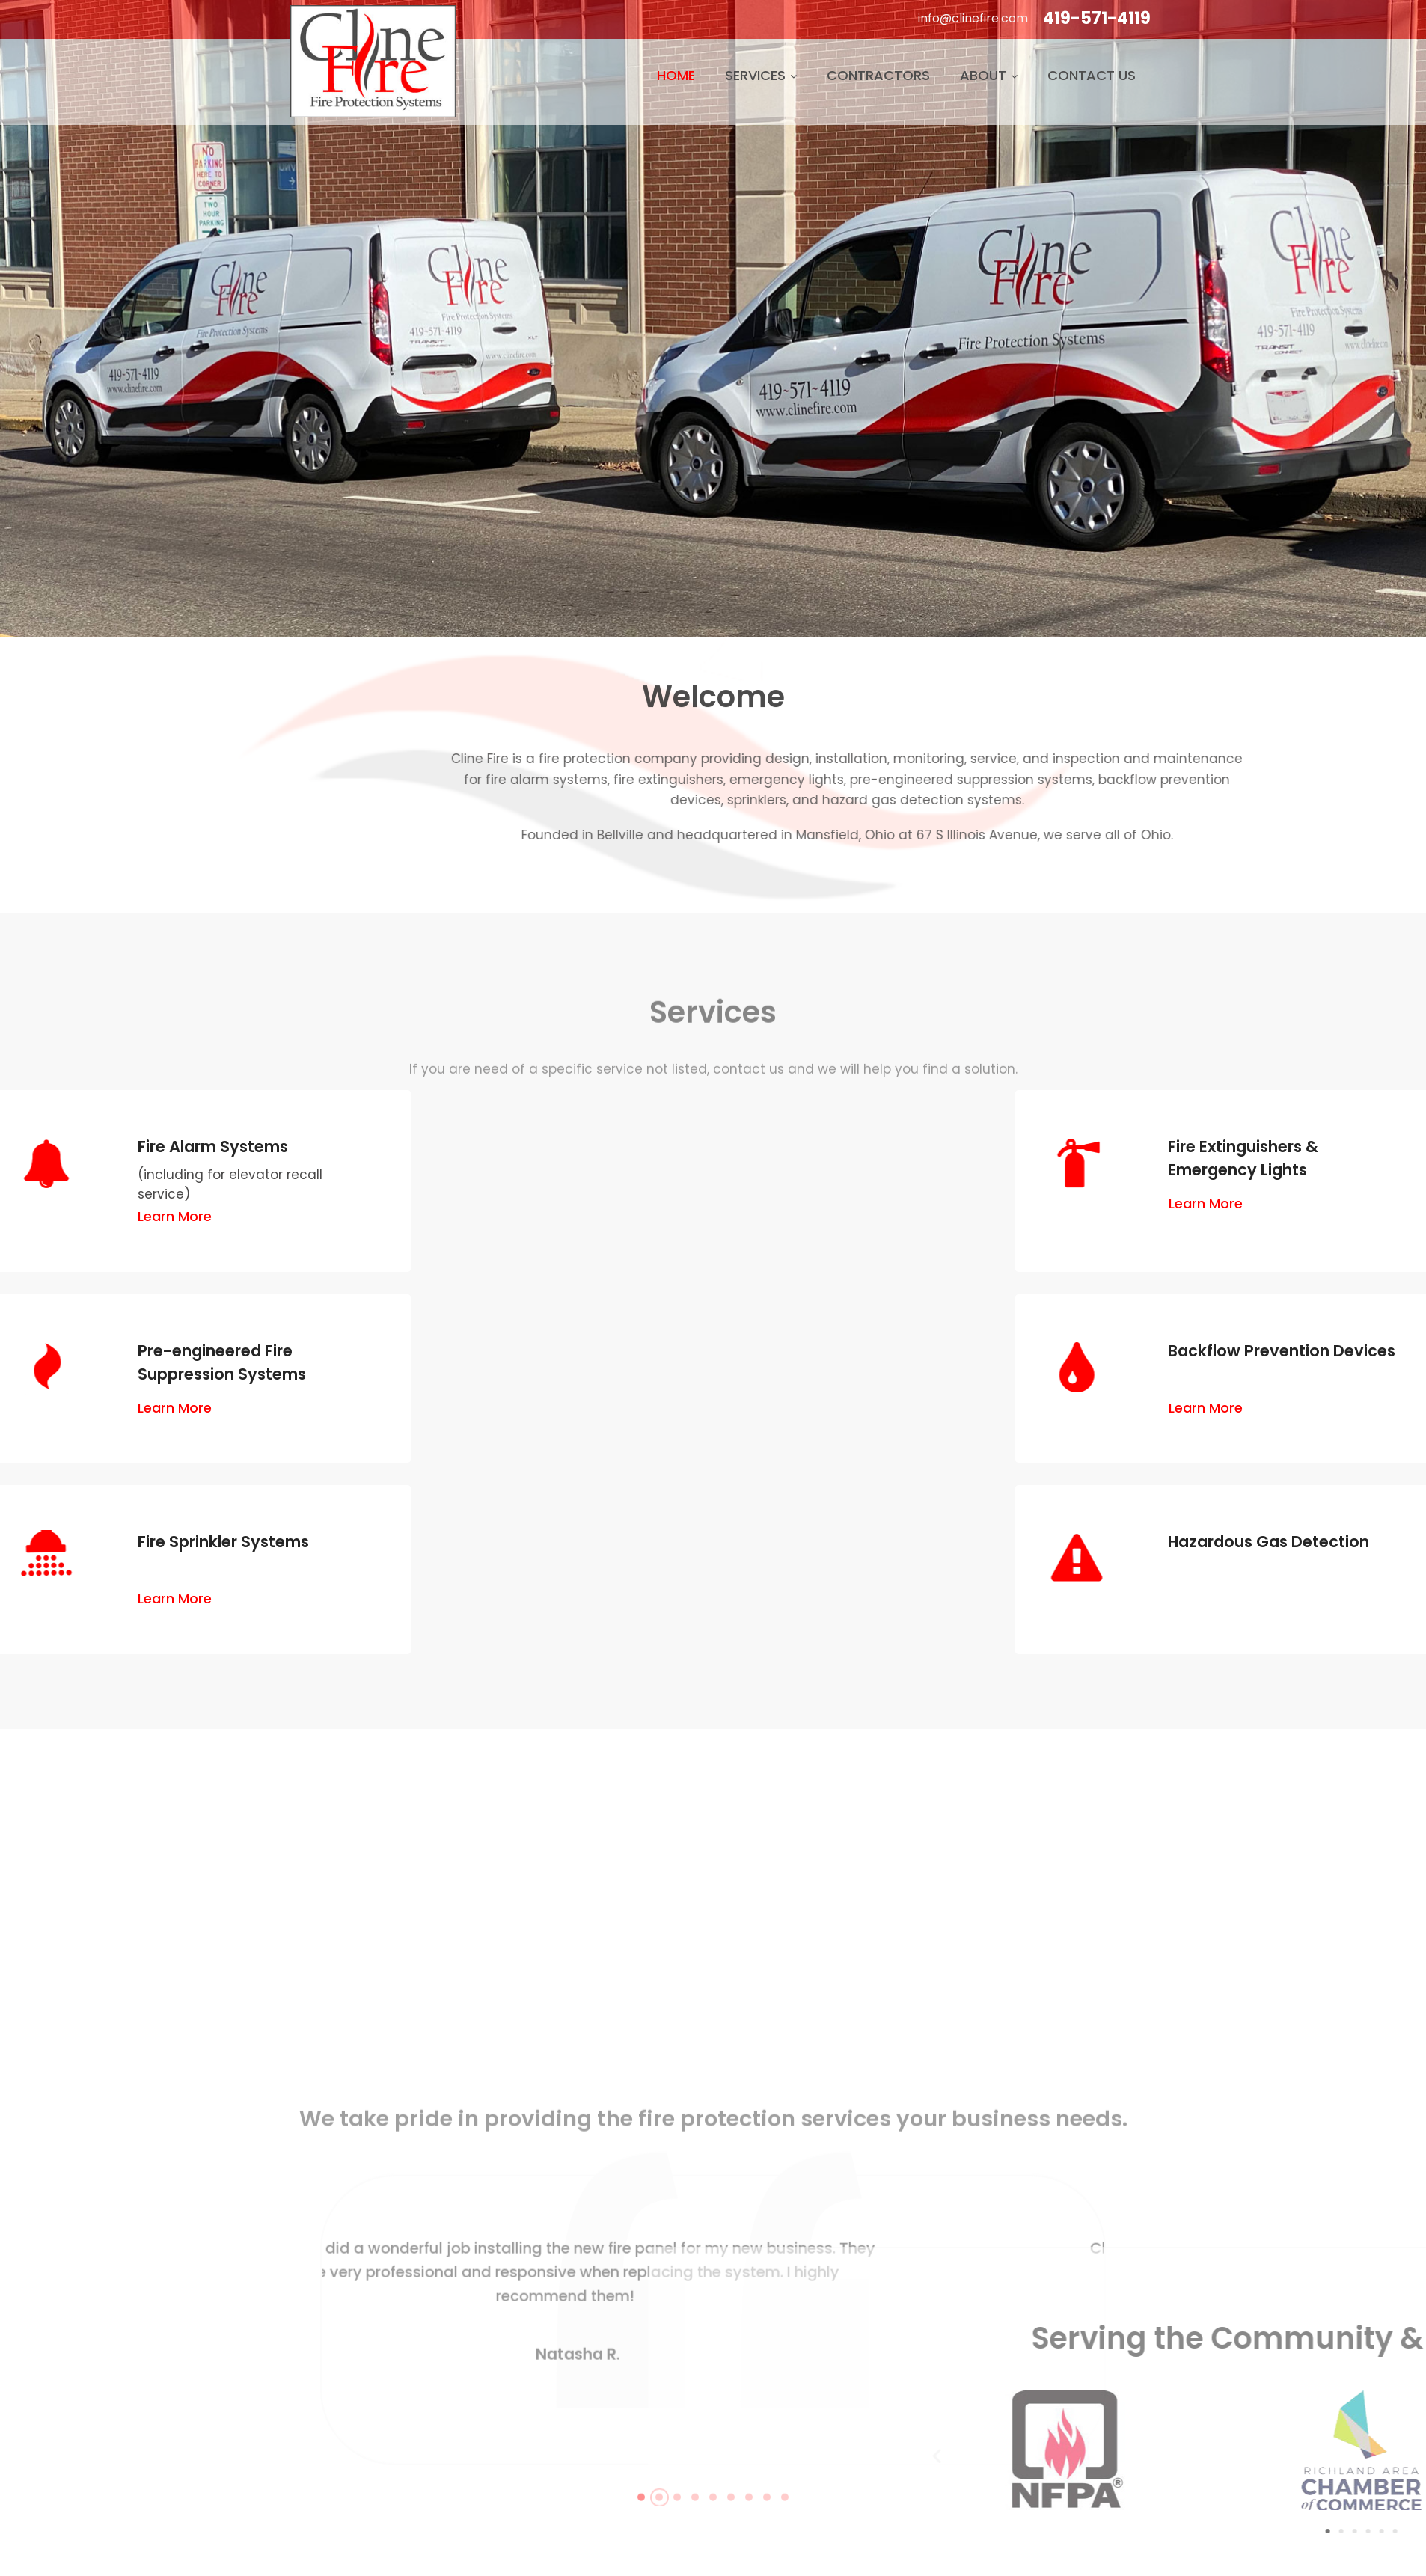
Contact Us (1091, 75)
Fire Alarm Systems (115, 1146)
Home (676, 75)
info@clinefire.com (973, 18)
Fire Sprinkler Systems (126, 1541)
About (989, 75)
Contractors (878, 75)
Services (761, 75)
